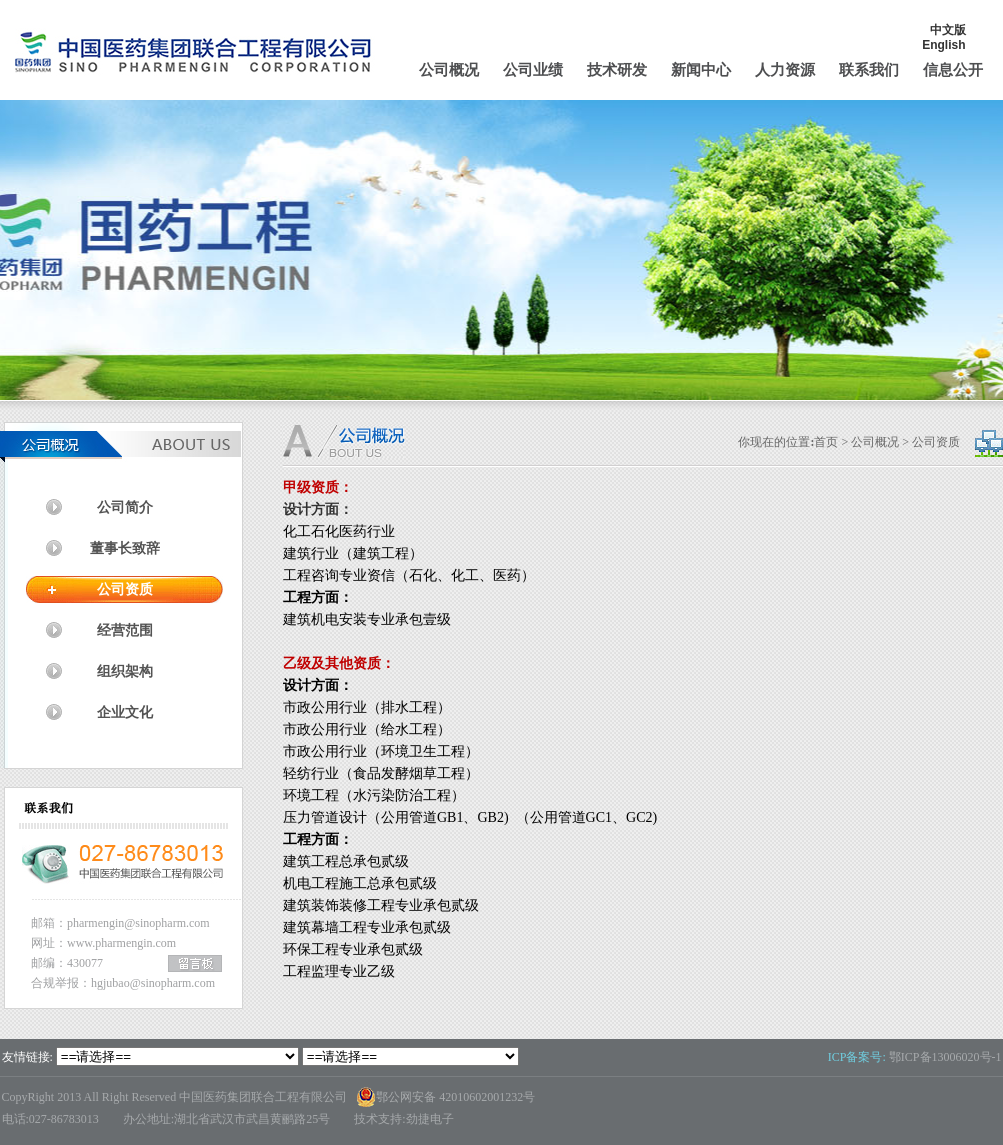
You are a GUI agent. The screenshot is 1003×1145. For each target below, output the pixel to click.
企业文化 (125, 712)
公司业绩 (533, 70)
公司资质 (125, 589)
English (943, 45)
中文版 (948, 30)
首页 (826, 442)
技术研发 (617, 70)
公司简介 (125, 507)
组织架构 (125, 671)
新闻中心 (701, 70)
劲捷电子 (430, 1119)
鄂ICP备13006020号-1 (945, 1057)
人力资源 (785, 70)
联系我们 (869, 70)
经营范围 (125, 630)
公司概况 (449, 70)
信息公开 (953, 70)
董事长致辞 (125, 548)
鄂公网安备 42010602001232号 (445, 1097)
